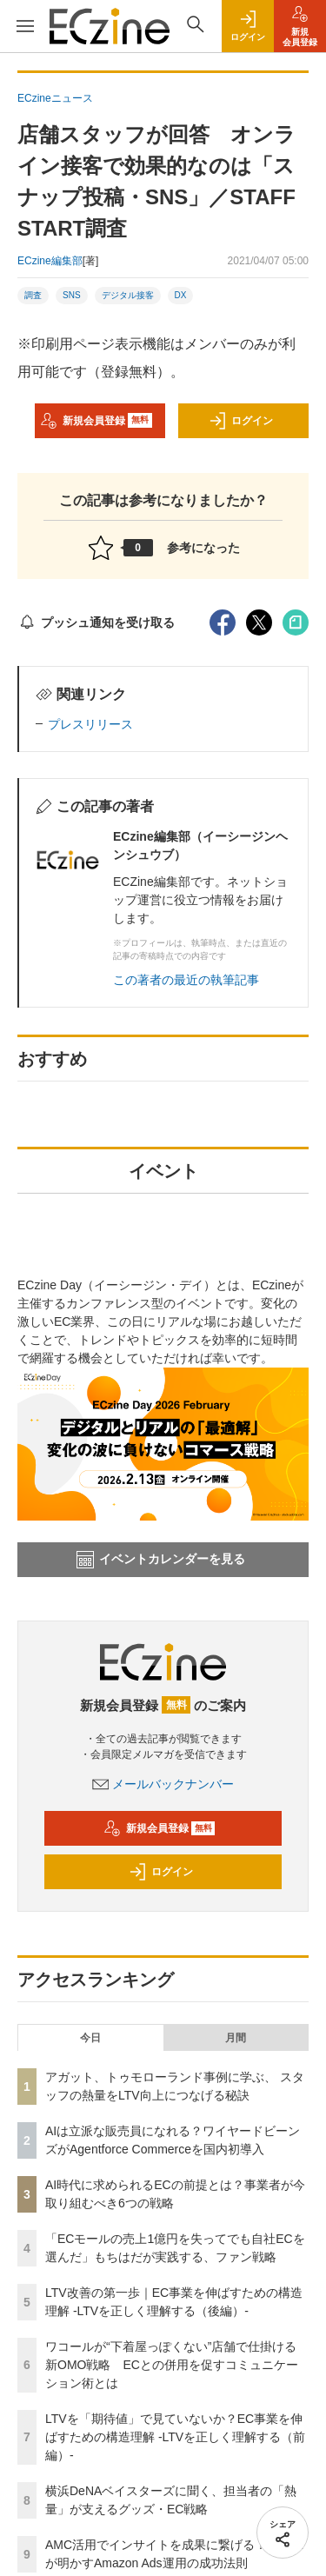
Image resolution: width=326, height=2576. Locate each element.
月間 (235, 2038)
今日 (90, 2038)
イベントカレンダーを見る (161, 1559)
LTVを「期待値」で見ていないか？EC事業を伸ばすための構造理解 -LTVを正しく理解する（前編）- (175, 2437)
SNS (72, 295)
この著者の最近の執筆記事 (186, 980)
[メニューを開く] (25, 26)
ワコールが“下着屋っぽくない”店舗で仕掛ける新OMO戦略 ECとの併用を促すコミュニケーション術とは (171, 2365)
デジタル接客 (128, 295)
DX (181, 295)
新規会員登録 (96, 420)
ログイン (241, 420)
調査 (33, 295)
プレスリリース (90, 724)
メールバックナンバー (163, 1784)
